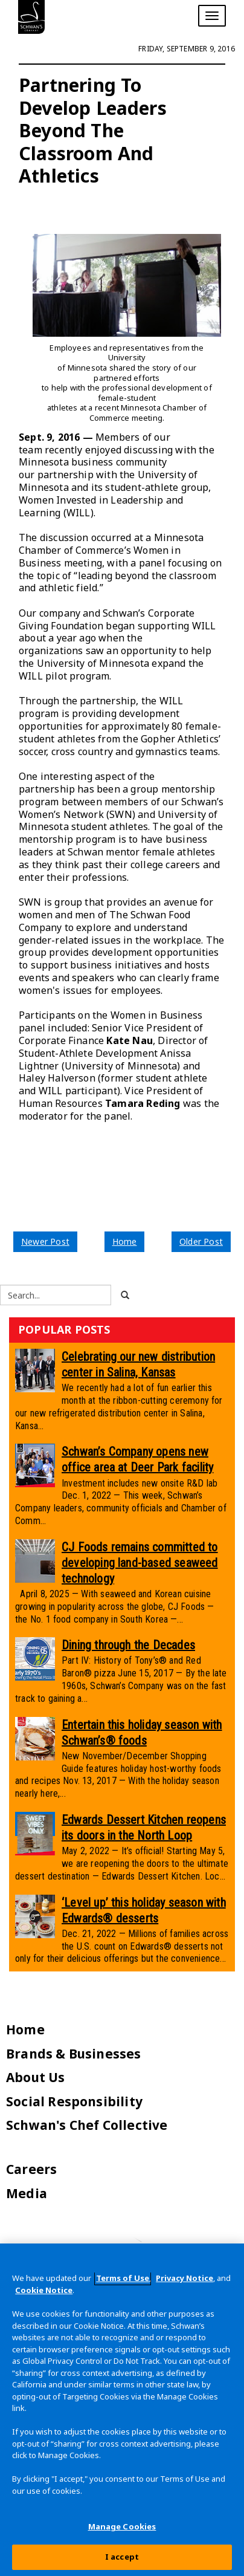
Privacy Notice (184, 2278)
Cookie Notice (43, 2290)
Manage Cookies (122, 2526)
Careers (31, 2169)
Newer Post (45, 1241)
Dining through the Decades (128, 1645)
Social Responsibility (74, 2101)
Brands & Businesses (73, 2053)
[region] (122, 2409)
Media (26, 2193)
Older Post (201, 1241)
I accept (122, 2556)
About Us (35, 2077)
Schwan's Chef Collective (87, 2125)
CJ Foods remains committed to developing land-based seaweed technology (140, 1563)
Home (124, 1241)
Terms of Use (122, 2278)
